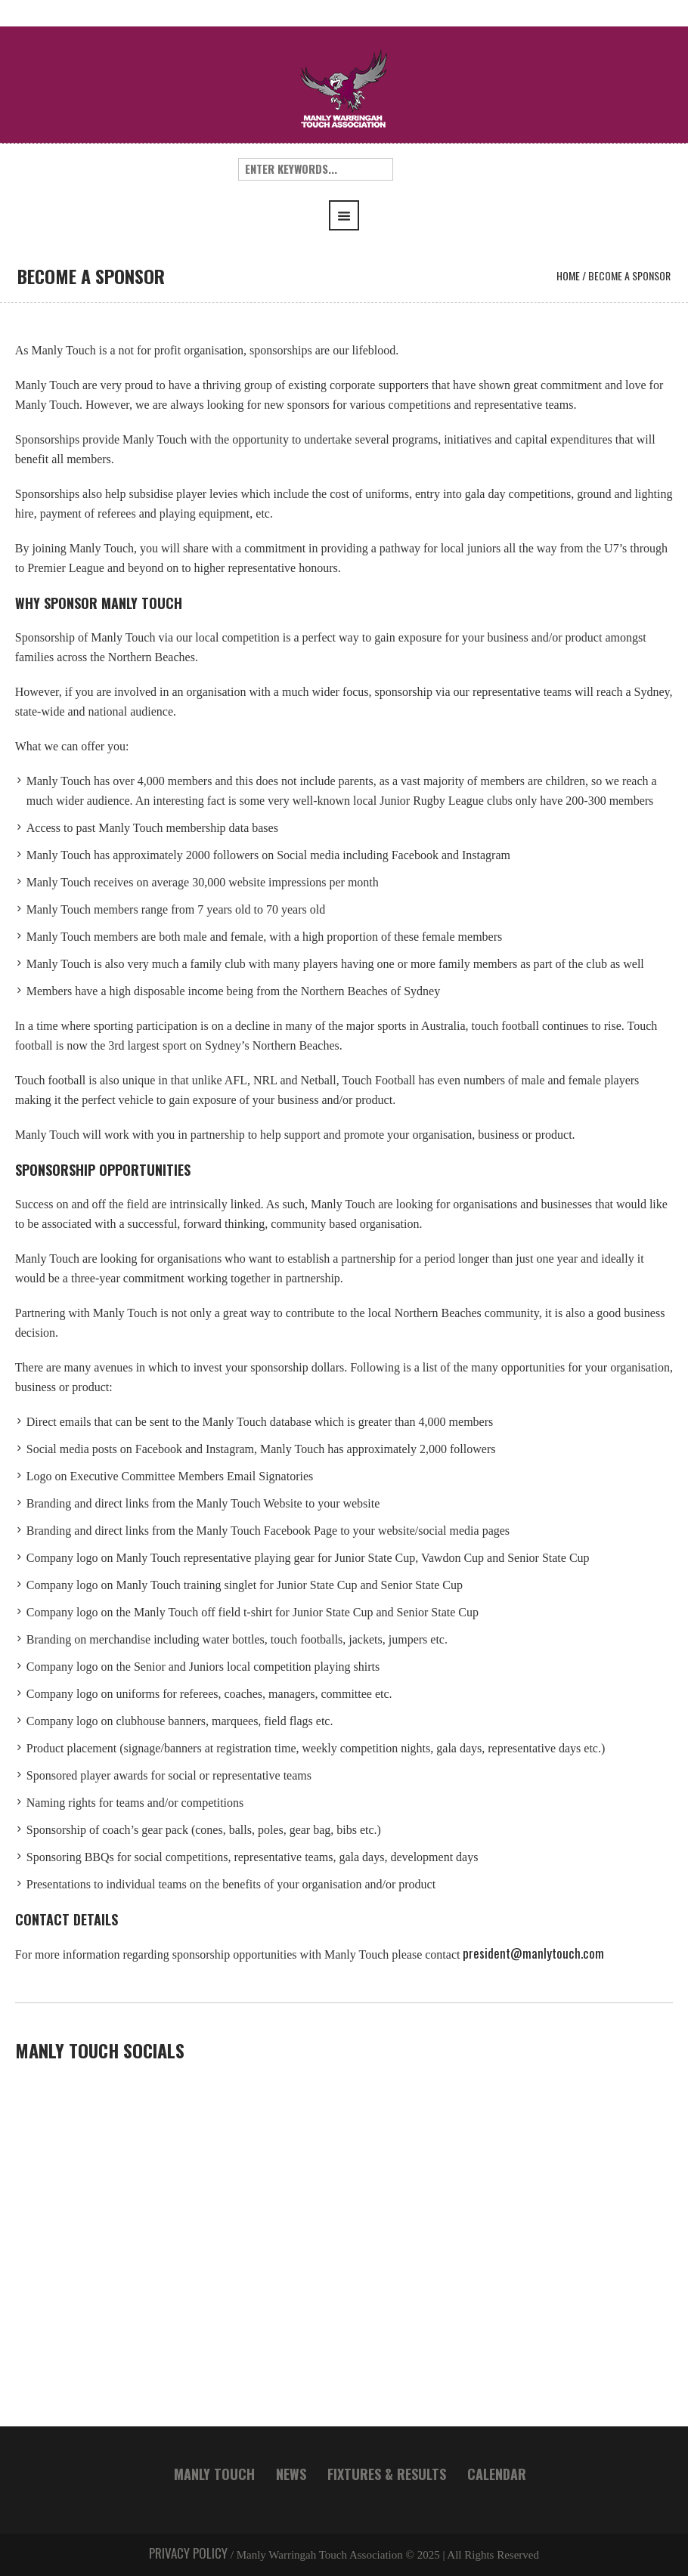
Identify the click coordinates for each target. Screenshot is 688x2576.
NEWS (291, 2474)
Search (423, 169)
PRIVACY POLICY (188, 2553)
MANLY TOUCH (214, 2474)
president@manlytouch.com (535, 1953)
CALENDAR (496, 2474)
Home (568, 275)
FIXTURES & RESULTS (386, 2474)
